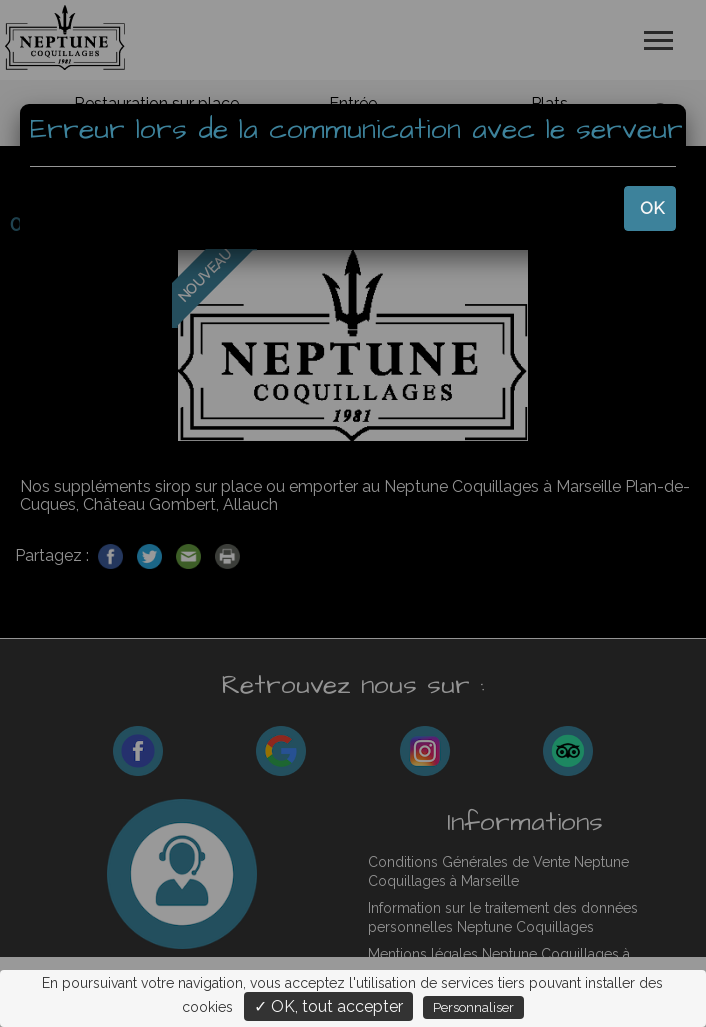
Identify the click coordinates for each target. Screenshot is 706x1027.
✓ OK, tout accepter (328, 1006)
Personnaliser (473, 1007)
